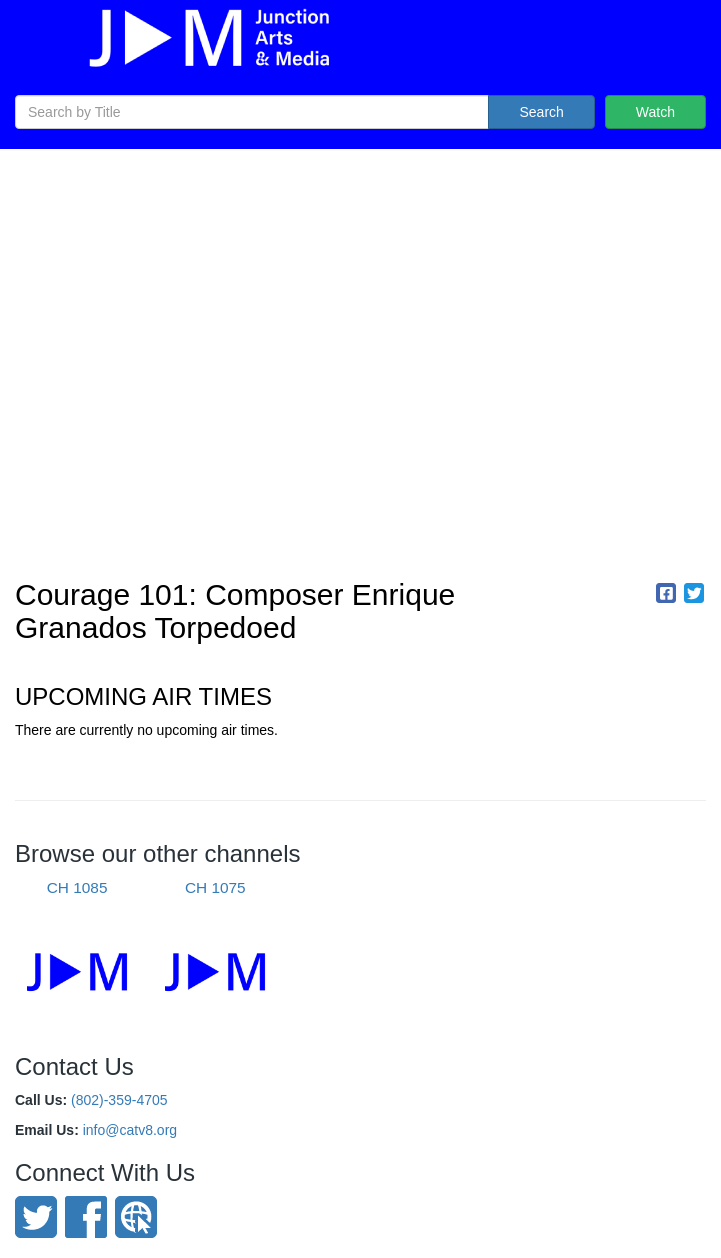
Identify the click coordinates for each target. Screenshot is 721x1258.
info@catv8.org (130, 1130)
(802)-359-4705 (119, 1100)
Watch (655, 112)
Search (541, 112)
